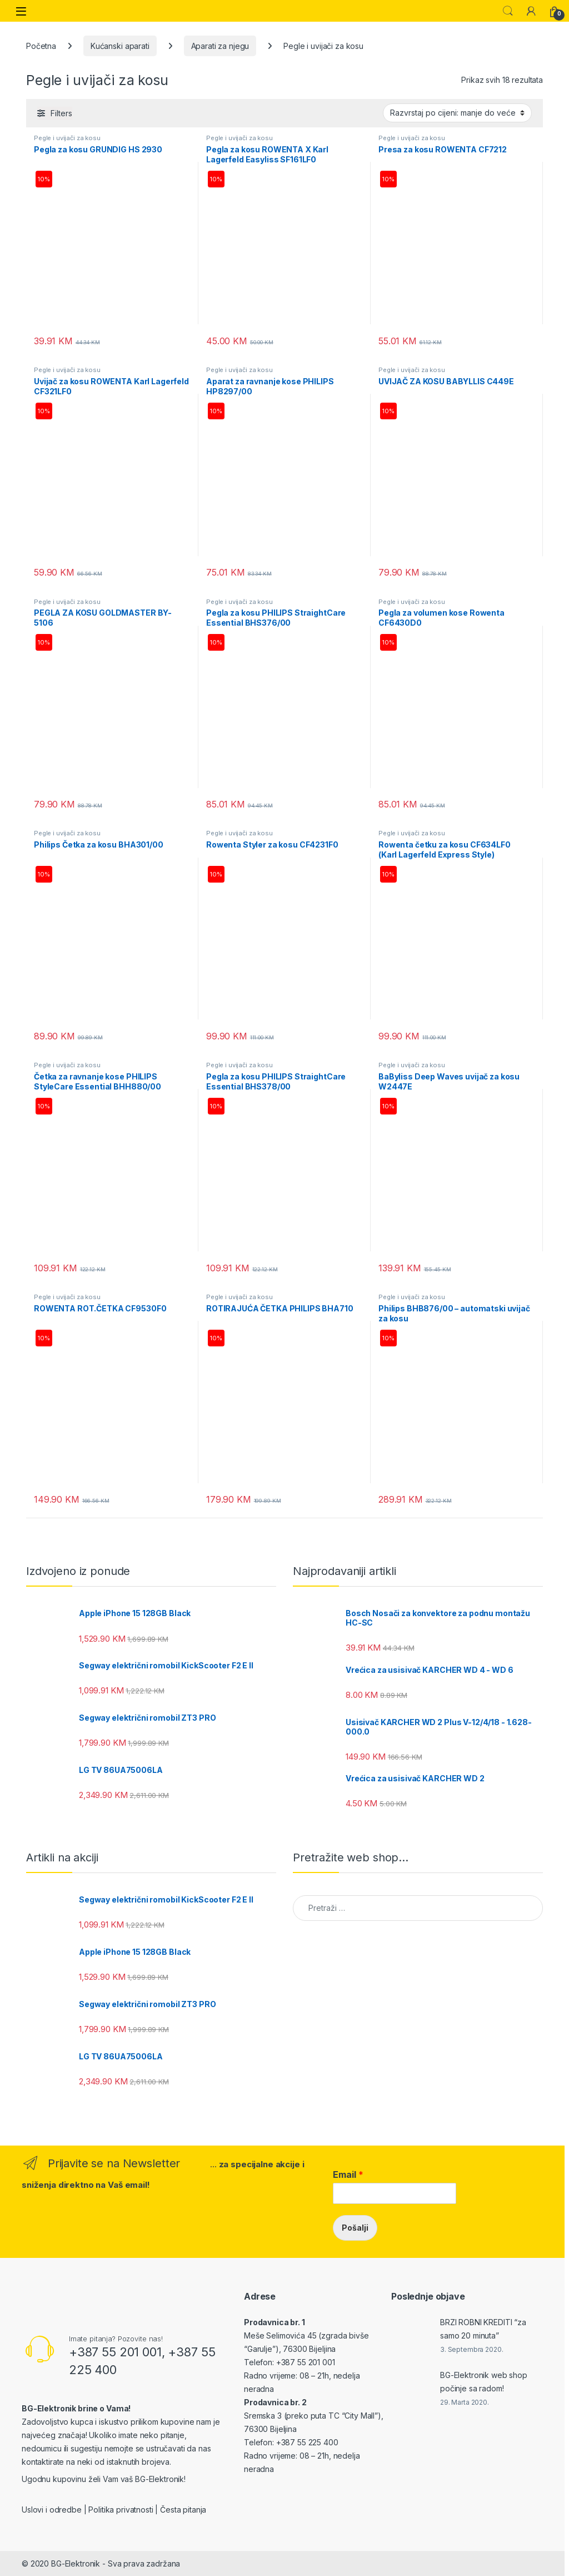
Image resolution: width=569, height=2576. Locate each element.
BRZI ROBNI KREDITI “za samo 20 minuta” (483, 2328)
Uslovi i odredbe (52, 2509)
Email (348, 2174)
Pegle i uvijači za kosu (67, 138)
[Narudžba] (457, 112)
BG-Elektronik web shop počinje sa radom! (483, 2381)
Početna (41, 46)
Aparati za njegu (220, 46)
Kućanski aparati (120, 46)
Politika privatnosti (120, 2509)
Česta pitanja (183, 2509)
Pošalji (355, 2227)
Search (508, 11)
